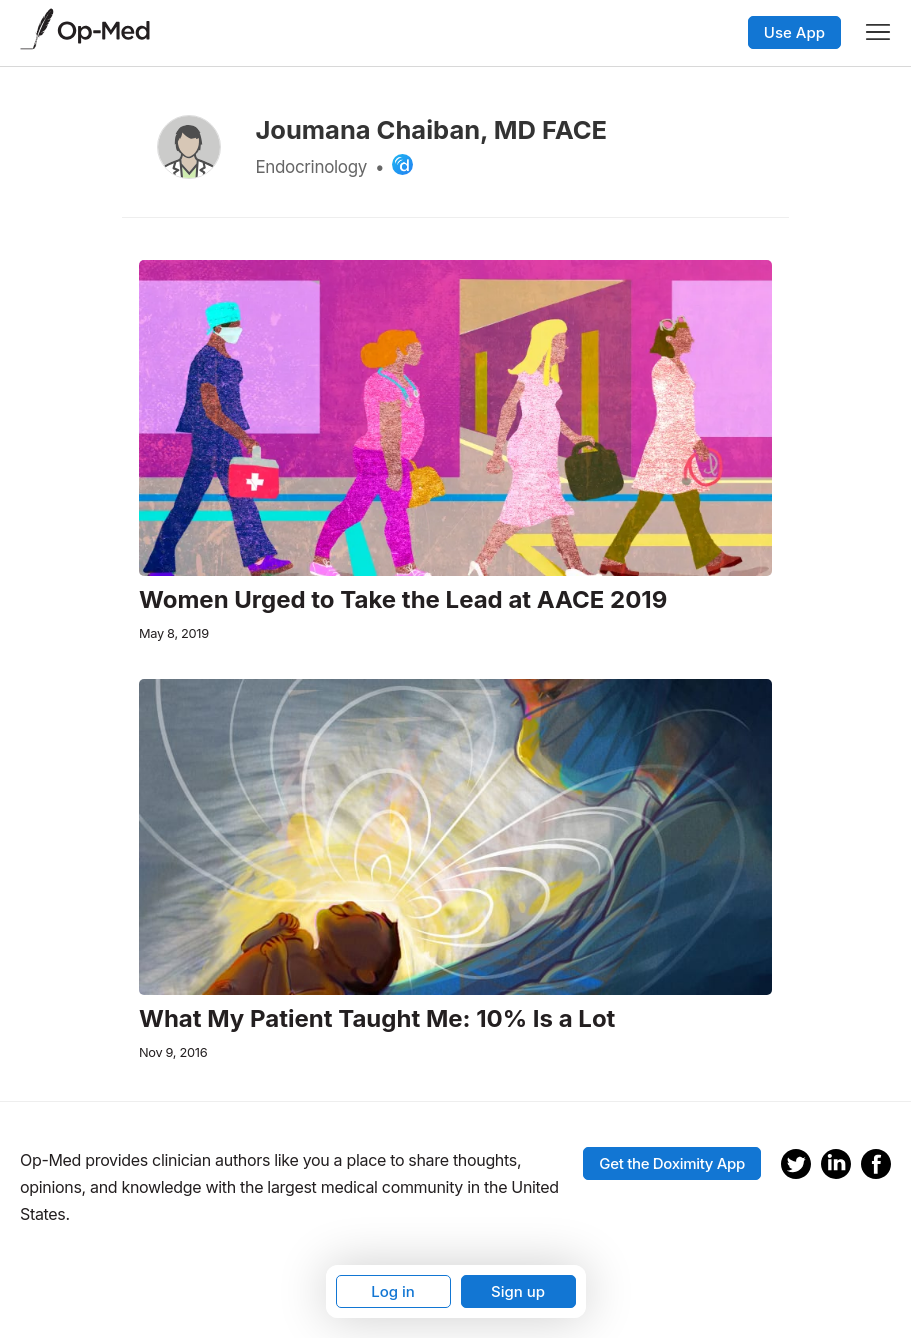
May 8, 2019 (174, 633)
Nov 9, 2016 (173, 1052)
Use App (794, 32)
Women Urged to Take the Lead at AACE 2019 (403, 600)
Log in (393, 1291)
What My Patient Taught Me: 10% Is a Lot (377, 1019)
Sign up (518, 1291)
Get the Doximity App (672, 1163)
